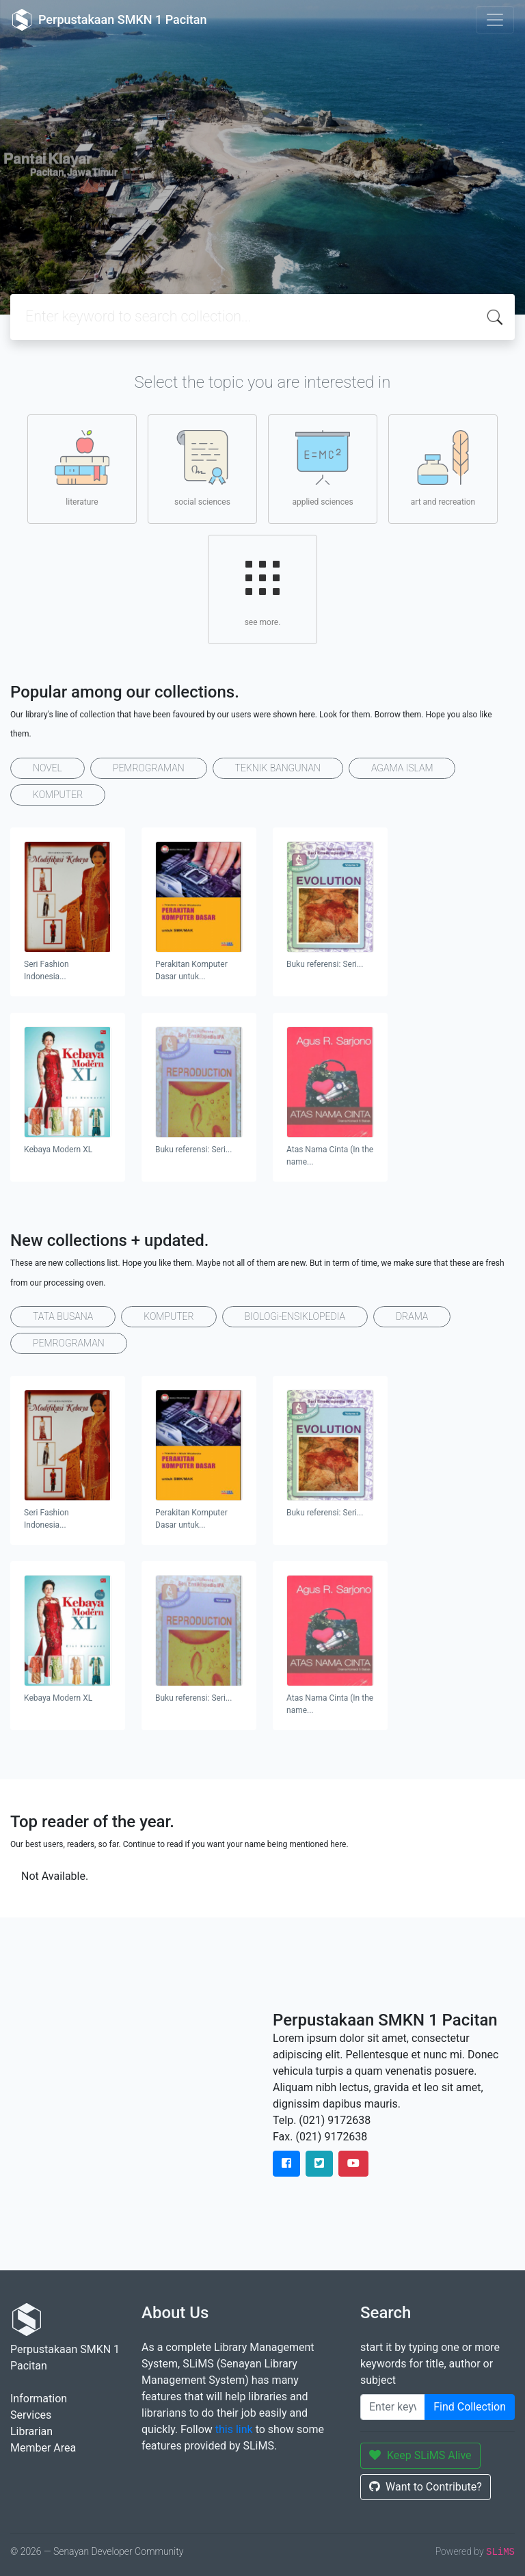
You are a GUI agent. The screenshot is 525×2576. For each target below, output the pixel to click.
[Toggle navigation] (495, 20)
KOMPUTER (58, 794)
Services (30, 2414)
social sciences (202, 468)
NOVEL (47, 767)
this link (234, 2429)
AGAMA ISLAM (402, 767)
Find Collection (469, 2406)
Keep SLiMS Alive (420, 2455)
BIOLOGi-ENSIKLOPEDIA (295, 1316)
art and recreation (443, 468)
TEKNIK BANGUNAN (278, 767)
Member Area (43, 2447)
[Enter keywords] (392, 2407)
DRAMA (412, 1316)
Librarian (31, 2431)
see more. (262, 588)
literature (82, 468)
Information (38, 2398)
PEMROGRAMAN (149, 767)
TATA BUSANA (63, 1316)
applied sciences (322, 468)
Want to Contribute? (425, 2486)
